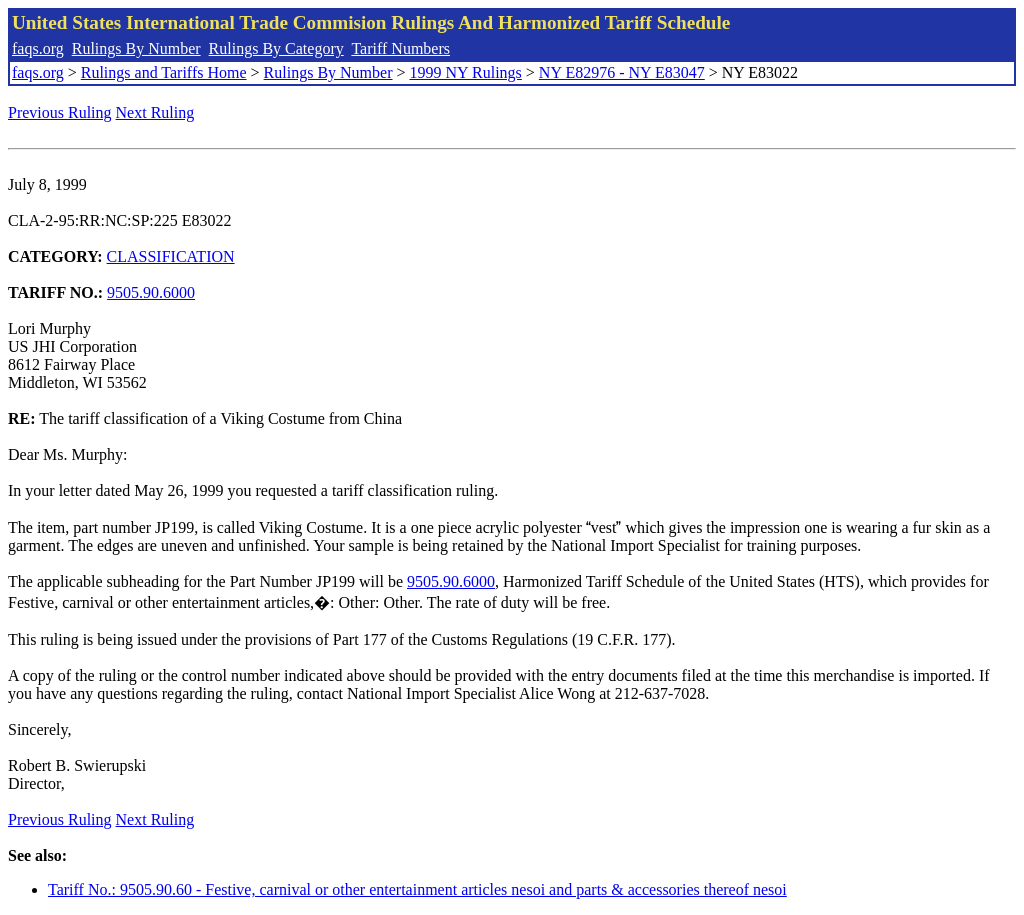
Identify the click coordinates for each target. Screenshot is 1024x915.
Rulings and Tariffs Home (164, 72)
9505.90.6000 (151, 292)
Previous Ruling (60, 112)
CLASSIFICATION (171, 256)
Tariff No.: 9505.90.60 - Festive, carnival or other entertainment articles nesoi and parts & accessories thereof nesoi (417, 889)
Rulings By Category (276, 48)
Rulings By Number (136, 48)
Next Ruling (155, 112)
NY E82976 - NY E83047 (622, 72)
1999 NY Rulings (466, 72)
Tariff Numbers (400, 48)
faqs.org (38, 48)
